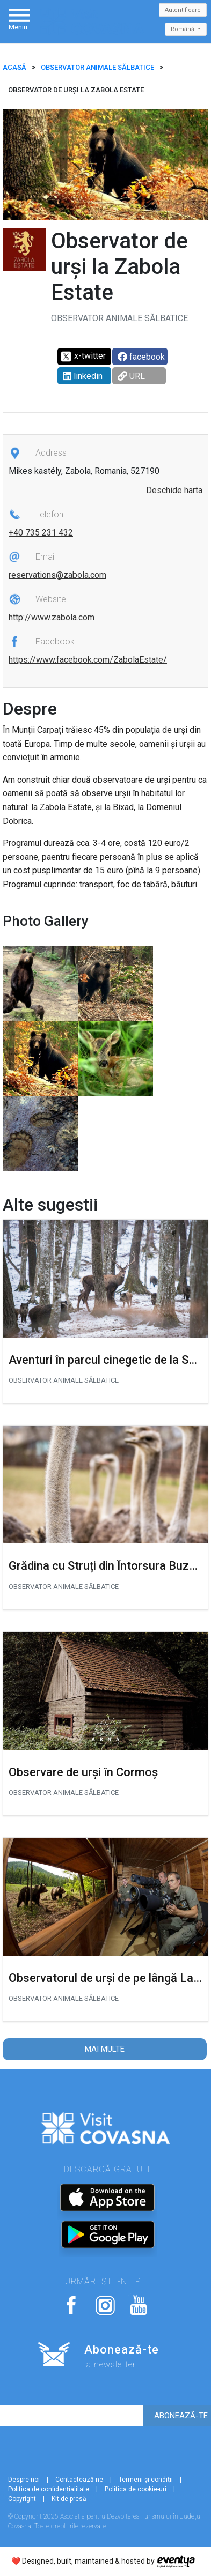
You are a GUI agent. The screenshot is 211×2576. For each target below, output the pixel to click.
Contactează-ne (79, 2479)
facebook (141, 357)
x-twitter (83, 356)
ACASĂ (14, 67)
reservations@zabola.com (57, 575)
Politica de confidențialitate (48, 2489)
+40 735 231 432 (41, 533)
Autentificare (183, 9)
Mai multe (105, 2049)
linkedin (83, 376)
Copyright (22, 2499)
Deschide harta (174, 490)
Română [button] (183, 29)
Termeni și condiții (146, 2479)
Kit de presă (69, 2499)
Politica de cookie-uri (135, 2489)
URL (131, 376)
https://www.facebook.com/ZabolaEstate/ (88, 660)
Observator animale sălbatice (97, 67)
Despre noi (24, 2479)
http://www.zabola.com (51, 617)
